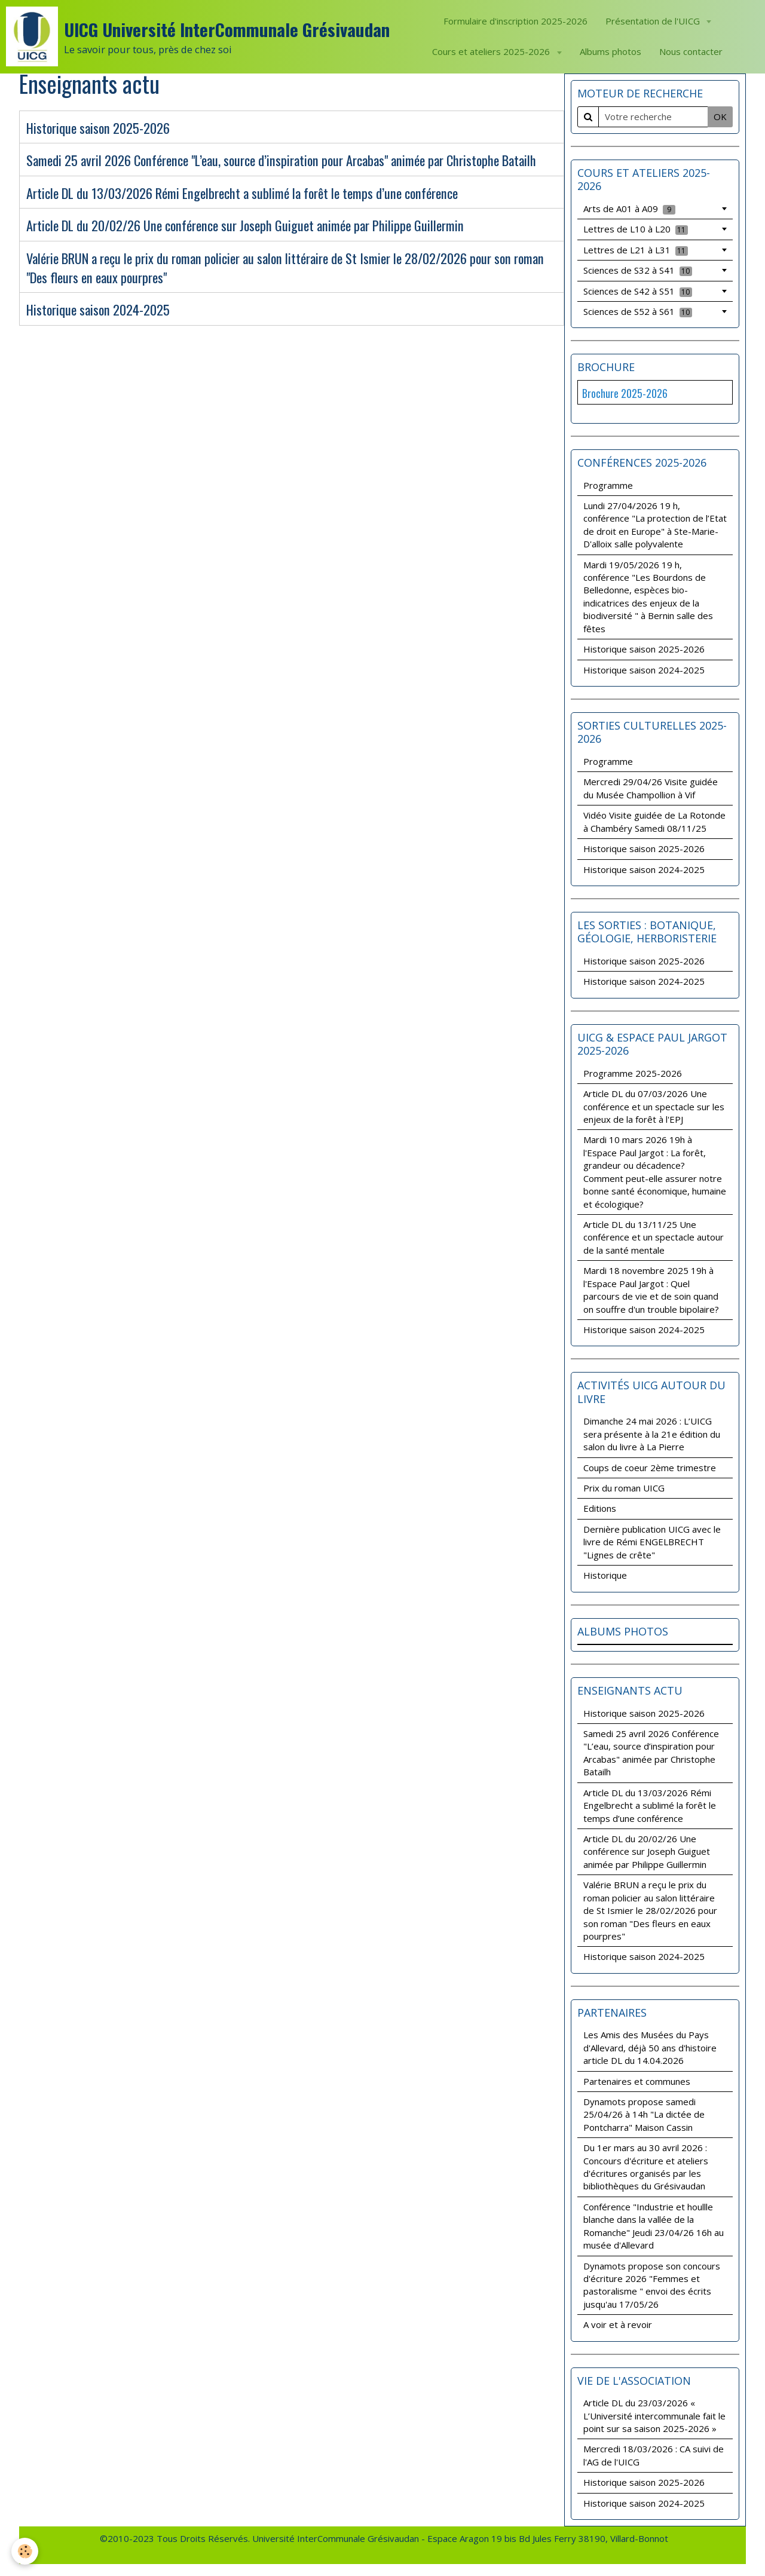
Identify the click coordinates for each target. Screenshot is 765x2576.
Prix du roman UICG (624, 1488)
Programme (608, 485)
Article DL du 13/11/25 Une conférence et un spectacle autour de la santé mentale (653, 1237)
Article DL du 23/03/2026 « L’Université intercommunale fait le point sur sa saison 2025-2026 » (654, 2415)
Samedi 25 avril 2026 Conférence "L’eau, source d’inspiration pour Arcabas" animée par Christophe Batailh (281, 161)
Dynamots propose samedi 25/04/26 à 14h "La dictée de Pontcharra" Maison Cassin (644, 2114)
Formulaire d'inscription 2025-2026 (515, 21)
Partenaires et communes (636, 2081)
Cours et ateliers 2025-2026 (492, 51)
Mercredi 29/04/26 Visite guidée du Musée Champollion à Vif (650, 788)
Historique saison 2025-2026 (98, 128)
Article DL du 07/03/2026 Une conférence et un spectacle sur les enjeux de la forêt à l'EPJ (653, 1106)
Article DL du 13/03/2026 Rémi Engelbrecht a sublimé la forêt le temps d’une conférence (242, 193)
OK (720, 116)
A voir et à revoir (617, 2324)
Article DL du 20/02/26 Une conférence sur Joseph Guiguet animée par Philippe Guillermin (245, 226)
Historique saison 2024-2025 (98, 310)
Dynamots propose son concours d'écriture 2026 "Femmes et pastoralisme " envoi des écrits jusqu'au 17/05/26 (651, 2285)
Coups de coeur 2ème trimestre (649, 1468)
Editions (599, 1508)
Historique (605, 1575)
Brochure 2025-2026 (625, 393)
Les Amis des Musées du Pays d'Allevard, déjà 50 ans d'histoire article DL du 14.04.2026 (650, 2047)
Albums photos (610, 51)
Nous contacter (691, 51)
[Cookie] (25, 2551)
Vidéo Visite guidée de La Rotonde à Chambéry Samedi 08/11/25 (654, 821)
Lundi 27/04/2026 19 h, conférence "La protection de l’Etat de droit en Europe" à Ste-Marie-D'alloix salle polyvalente (655, 525)
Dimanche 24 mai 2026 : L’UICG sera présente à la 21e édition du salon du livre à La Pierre (651, 1434)
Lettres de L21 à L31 (635, 250)
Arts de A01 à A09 (629, 209)
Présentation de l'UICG (653, 21)
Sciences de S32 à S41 (637, 270)
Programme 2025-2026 (632, 1073)
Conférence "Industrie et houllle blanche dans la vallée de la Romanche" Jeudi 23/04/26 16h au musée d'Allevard (653, 2226)
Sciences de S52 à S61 (637, 311)
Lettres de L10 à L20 (635, 229)
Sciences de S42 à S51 (637, 291)
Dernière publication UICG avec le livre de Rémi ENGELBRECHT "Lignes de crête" (652, 1542)
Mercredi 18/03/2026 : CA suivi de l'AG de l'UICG (653, 2455)
